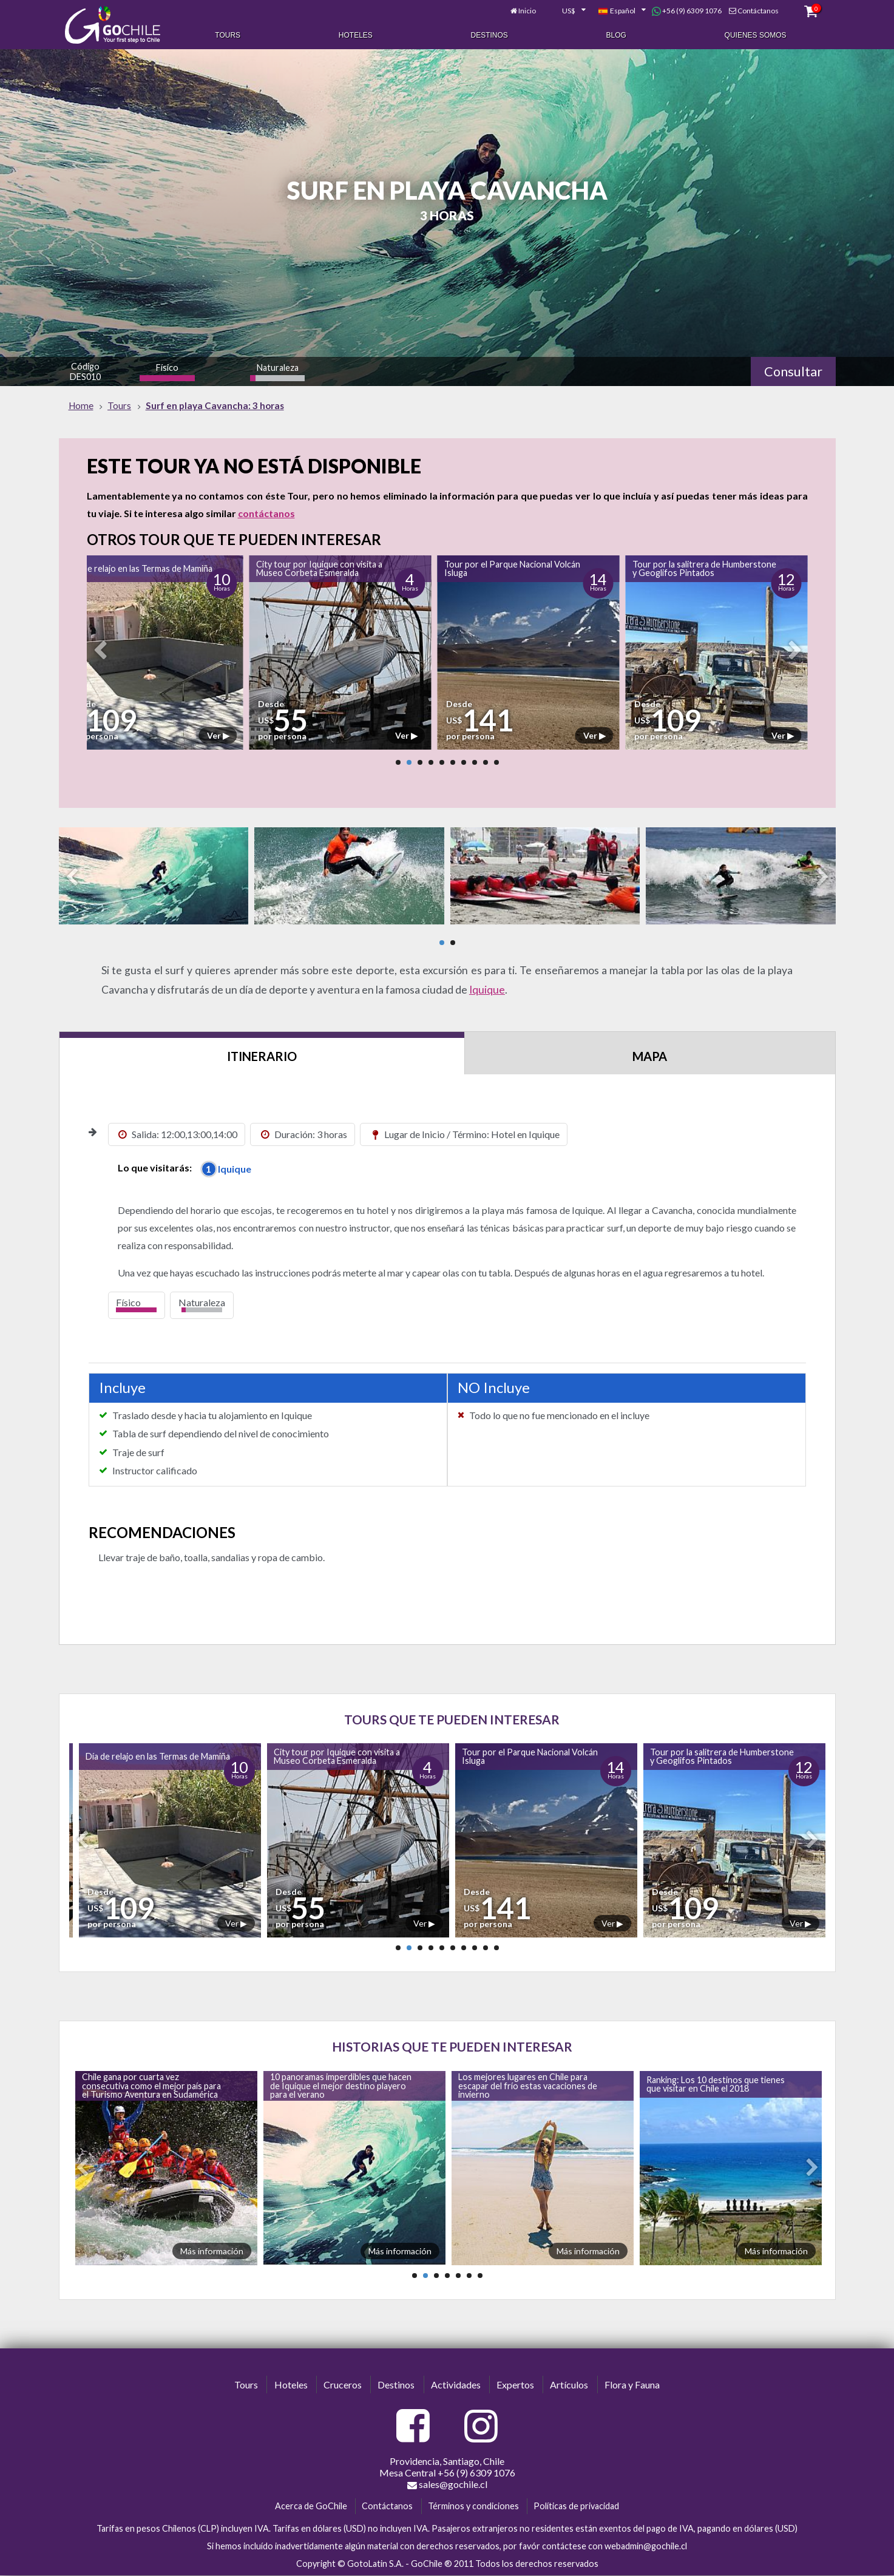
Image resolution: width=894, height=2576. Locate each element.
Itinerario (262, 1056)
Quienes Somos (756, 35)
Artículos (569, 2384)
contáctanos (266, 513)
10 (496, 762)
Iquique (487, 989)
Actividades (456, 2384)
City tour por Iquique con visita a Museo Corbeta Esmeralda (319, 568)
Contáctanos (758, 10)
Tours (227, 35)
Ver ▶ (218, 735)
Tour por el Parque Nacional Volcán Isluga (512, 568)
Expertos (515, 2384)
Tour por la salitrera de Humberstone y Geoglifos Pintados (704, 568)
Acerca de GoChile (311, 2506)
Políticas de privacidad (576, 2506)
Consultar (793, 371)
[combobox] (567, 11)
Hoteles (356, 35)
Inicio (527, 10)
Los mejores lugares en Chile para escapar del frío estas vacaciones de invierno (527, 2086)
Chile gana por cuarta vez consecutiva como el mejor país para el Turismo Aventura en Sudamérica (151, 2086)
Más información (211, 2251)
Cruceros (342, 2384)
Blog (616, 35)
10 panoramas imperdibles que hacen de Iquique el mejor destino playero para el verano (340, 2086)
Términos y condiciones (473, 2506)
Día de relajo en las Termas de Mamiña (140, 568)
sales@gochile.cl (447, 2484)
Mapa (649, 1056)
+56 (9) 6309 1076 (687, 11)
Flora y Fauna (632, 2384)
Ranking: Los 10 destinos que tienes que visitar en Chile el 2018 (715, 2084)
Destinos (489, 35)
